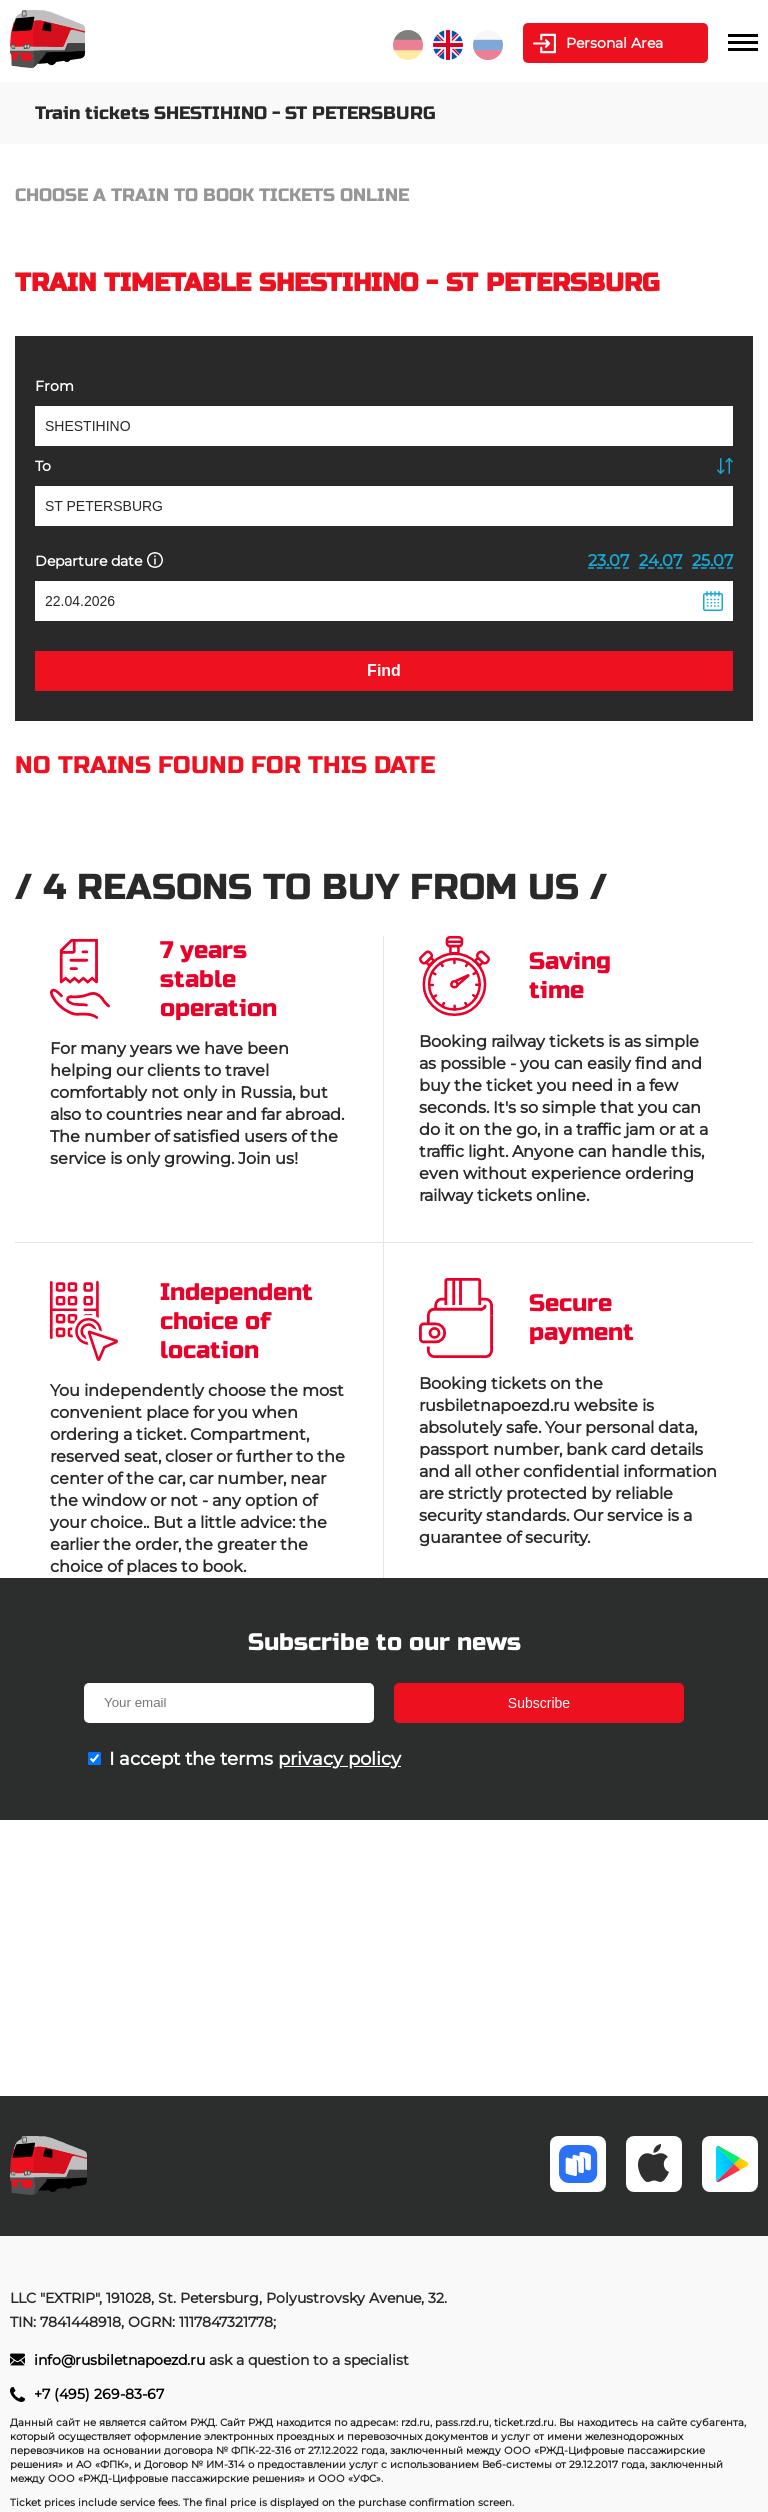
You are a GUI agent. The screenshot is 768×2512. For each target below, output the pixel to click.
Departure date (99, 560)
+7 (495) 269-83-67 (99, 2394)
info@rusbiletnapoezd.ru (121, 2360)
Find (384, 670)
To (43, 466)
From (54, 386)
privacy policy (339, 1759)
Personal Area (614, 43)
